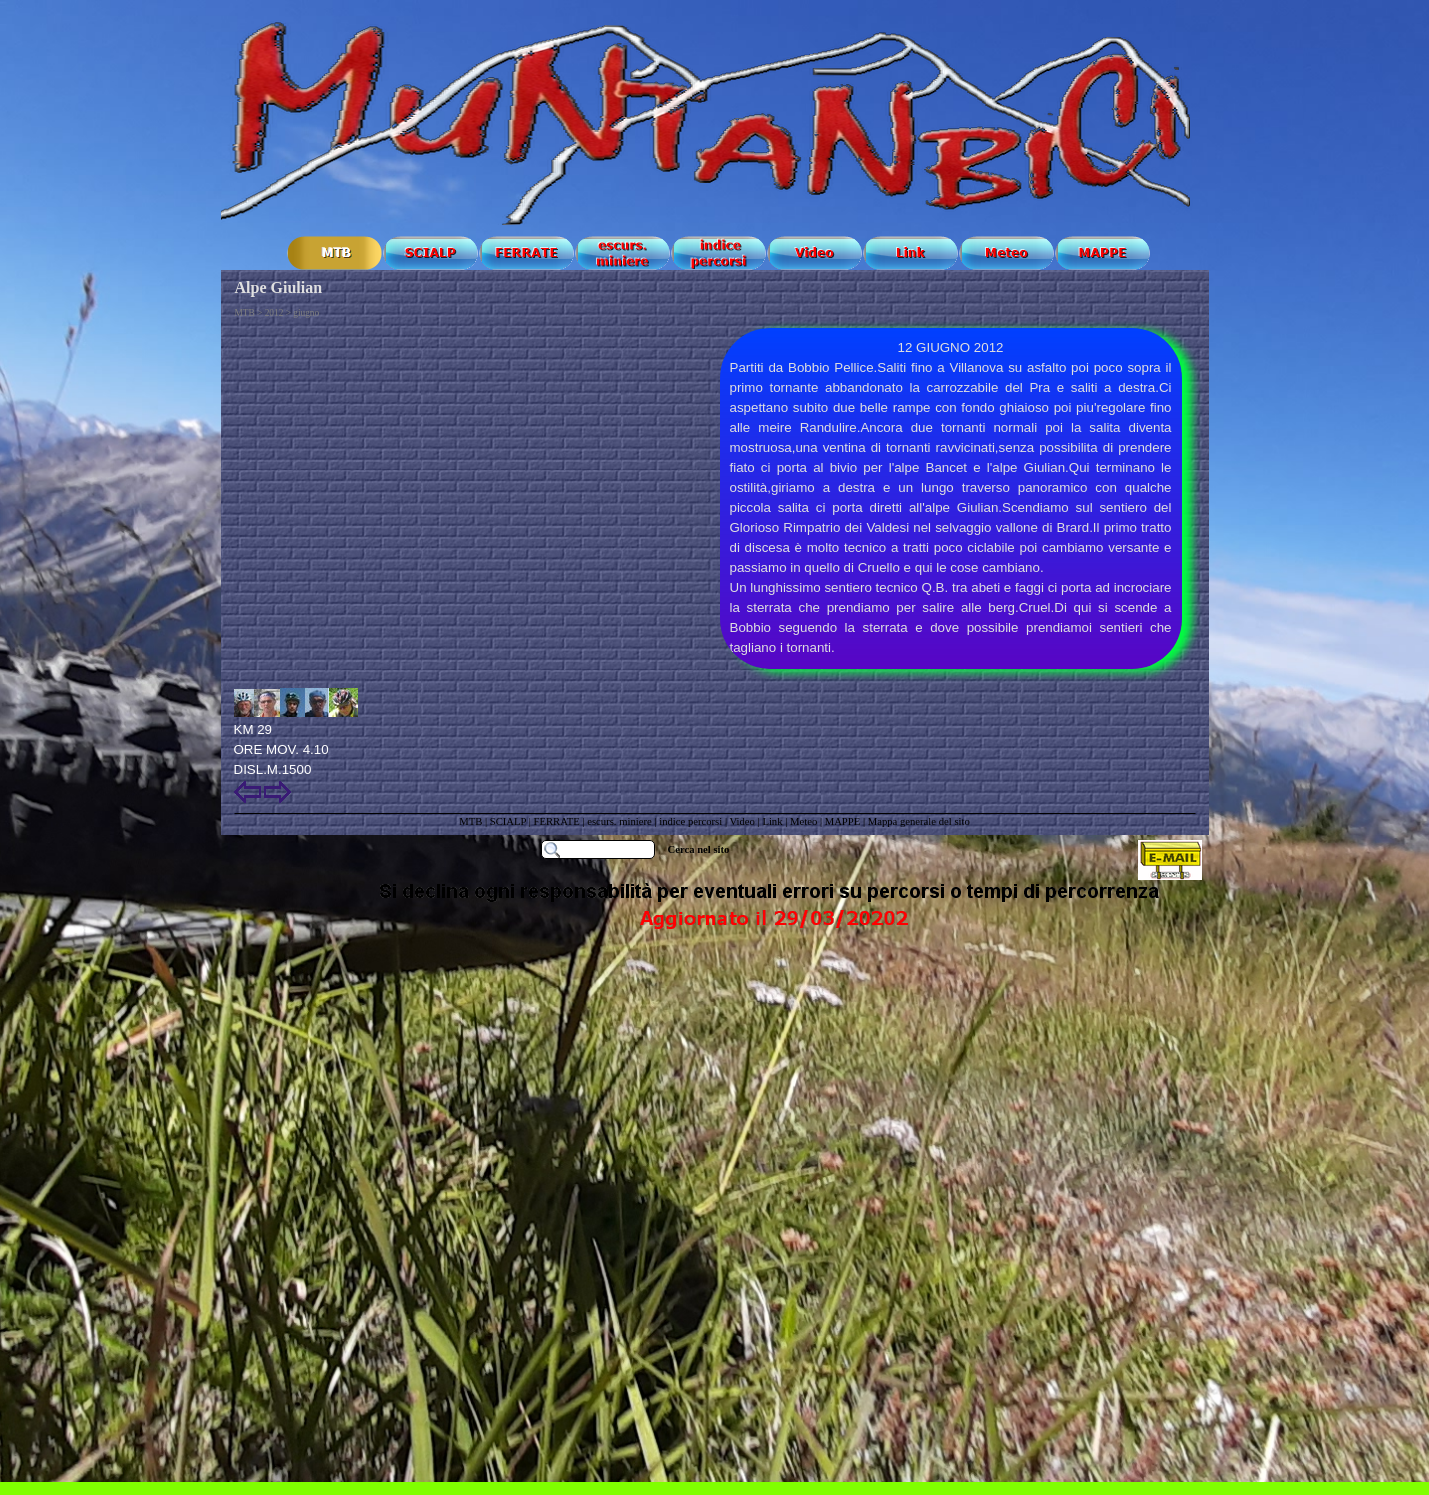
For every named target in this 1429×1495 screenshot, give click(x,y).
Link (772, 821)
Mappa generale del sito (919, 821)
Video (742, 821)
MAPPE (843, 821)
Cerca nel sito (699, 849)
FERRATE (558, 821)
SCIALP (508, 821)
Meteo (803, 821)
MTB (470, 821)
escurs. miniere (619, 821)
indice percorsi (692, 821)
